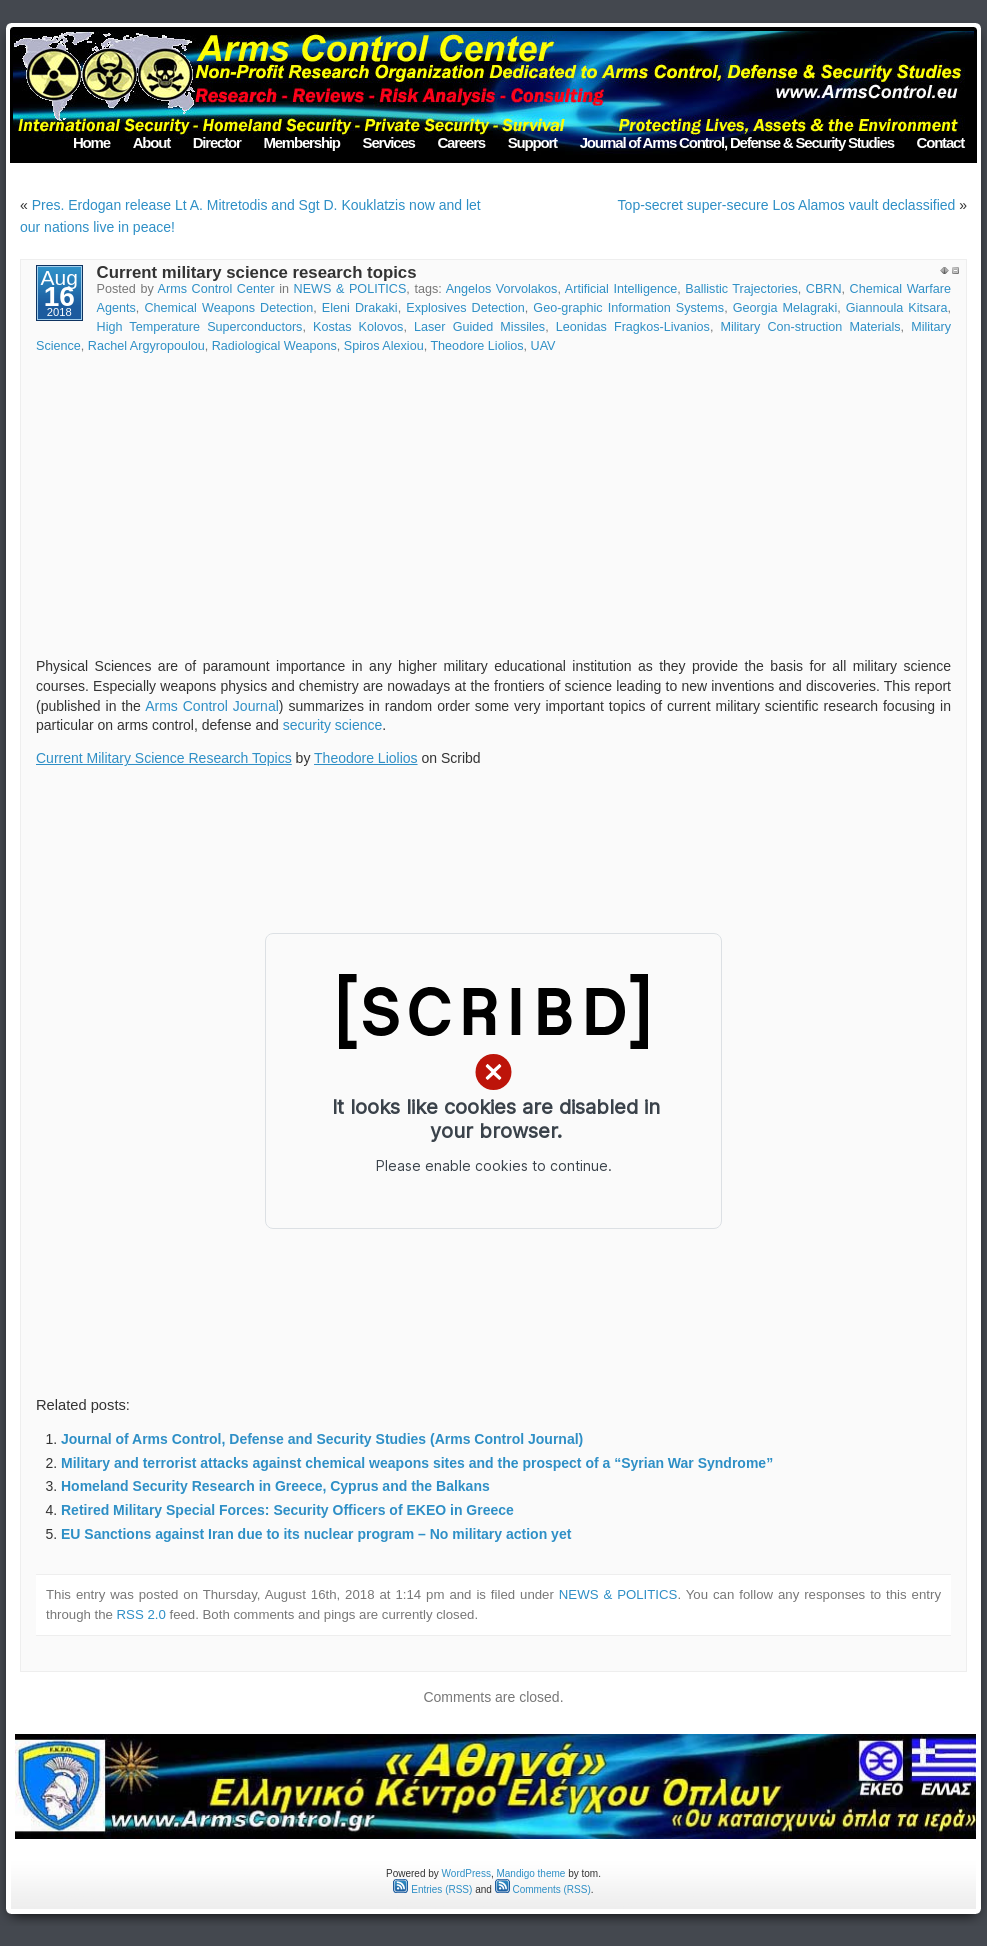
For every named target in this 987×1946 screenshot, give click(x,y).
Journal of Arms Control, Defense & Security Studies (737, 142)
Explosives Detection (465, 308)
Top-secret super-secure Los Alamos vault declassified (787, 205)
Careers (460, 142)
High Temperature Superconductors (200, 327)
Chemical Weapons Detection (228, 308)
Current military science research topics (257, 272)
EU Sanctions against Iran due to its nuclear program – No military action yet (316, 1534)
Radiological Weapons (274, 346)
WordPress (466, 1873)
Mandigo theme (530, 1873)
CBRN (824, 289)
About (151, 142)
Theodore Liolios (476, 346)
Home (91, 142)
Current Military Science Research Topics (164, 758)
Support (532, 142)
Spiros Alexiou (384, 346)
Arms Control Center (216, 289)
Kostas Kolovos (358, 327)
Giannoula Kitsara (897, 308)
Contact (940, 142)
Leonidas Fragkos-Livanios (633, 327)
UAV (543, 346)
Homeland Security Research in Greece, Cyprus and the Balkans (275, 1486)
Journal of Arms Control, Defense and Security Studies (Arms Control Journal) (322, 1439)
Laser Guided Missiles (479, 327)
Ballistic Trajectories (741, 289)
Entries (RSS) (432, 1889)
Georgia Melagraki (785, 308)
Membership (301, 142)
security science (333, 725)
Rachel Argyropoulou (146, 346)
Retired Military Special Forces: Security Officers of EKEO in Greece (287, 1510)
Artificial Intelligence (621, 289)
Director (217, 142)
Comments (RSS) (543, 1889)
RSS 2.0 (141, 1614)
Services (389, 142)
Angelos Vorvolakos (502, 289)
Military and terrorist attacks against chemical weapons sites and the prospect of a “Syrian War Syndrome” (417, 1463)
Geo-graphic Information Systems (628, 308)
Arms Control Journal (212, 706)
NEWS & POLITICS (350, 289)
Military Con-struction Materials (810, 327)
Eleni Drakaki (360, 308)
